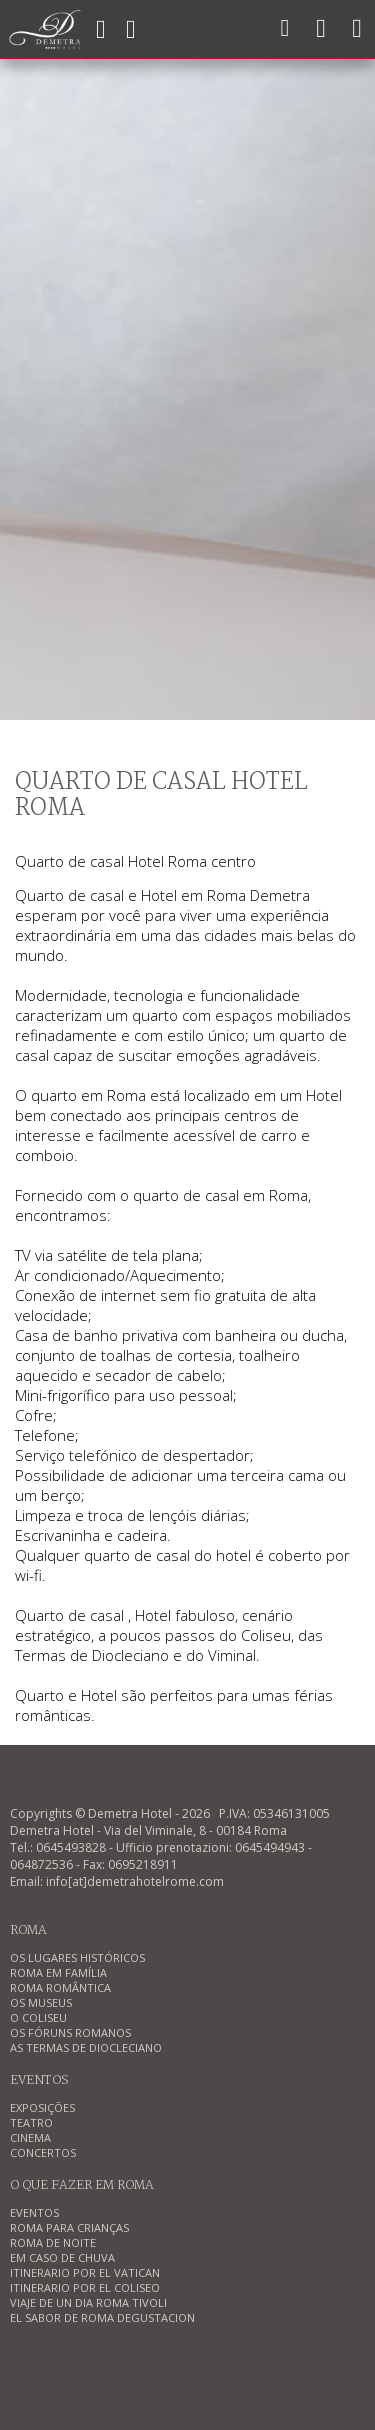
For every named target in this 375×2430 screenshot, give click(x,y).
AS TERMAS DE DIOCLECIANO (86, 2047)
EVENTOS (34, 2212)
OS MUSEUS (41, 2002)
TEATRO (31, 2122)
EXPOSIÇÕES (42, 2107)
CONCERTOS (43, 2152)
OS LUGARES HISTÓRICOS (77, 1957)
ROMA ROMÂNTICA (60, 1987)
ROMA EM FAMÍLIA (58, 1972)
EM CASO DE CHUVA (62, 2257)
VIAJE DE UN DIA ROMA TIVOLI (88, 2302)
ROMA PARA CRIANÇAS (69, 2227)
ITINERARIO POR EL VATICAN (85, 2272)
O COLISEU (38, 2017)
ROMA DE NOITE (53, 2242)
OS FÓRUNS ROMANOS (70, 2032)
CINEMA (30, 2137)
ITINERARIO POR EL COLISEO (85, 2287)
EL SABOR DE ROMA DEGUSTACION (102, 2317)
